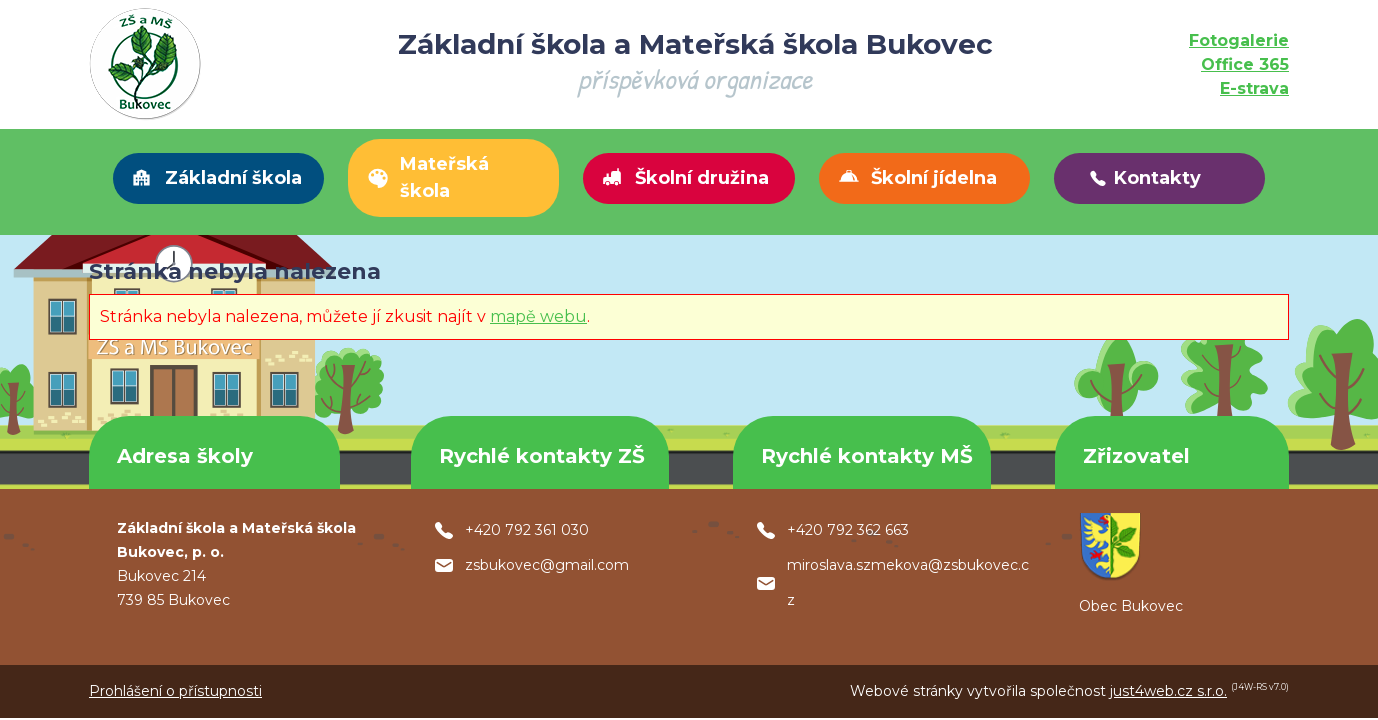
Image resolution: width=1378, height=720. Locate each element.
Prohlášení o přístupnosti (175, 691)
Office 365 (1245, 64)
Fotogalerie (1239, 40)
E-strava (1254, 88)
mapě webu (538, 316)
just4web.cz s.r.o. (1168, 691)
